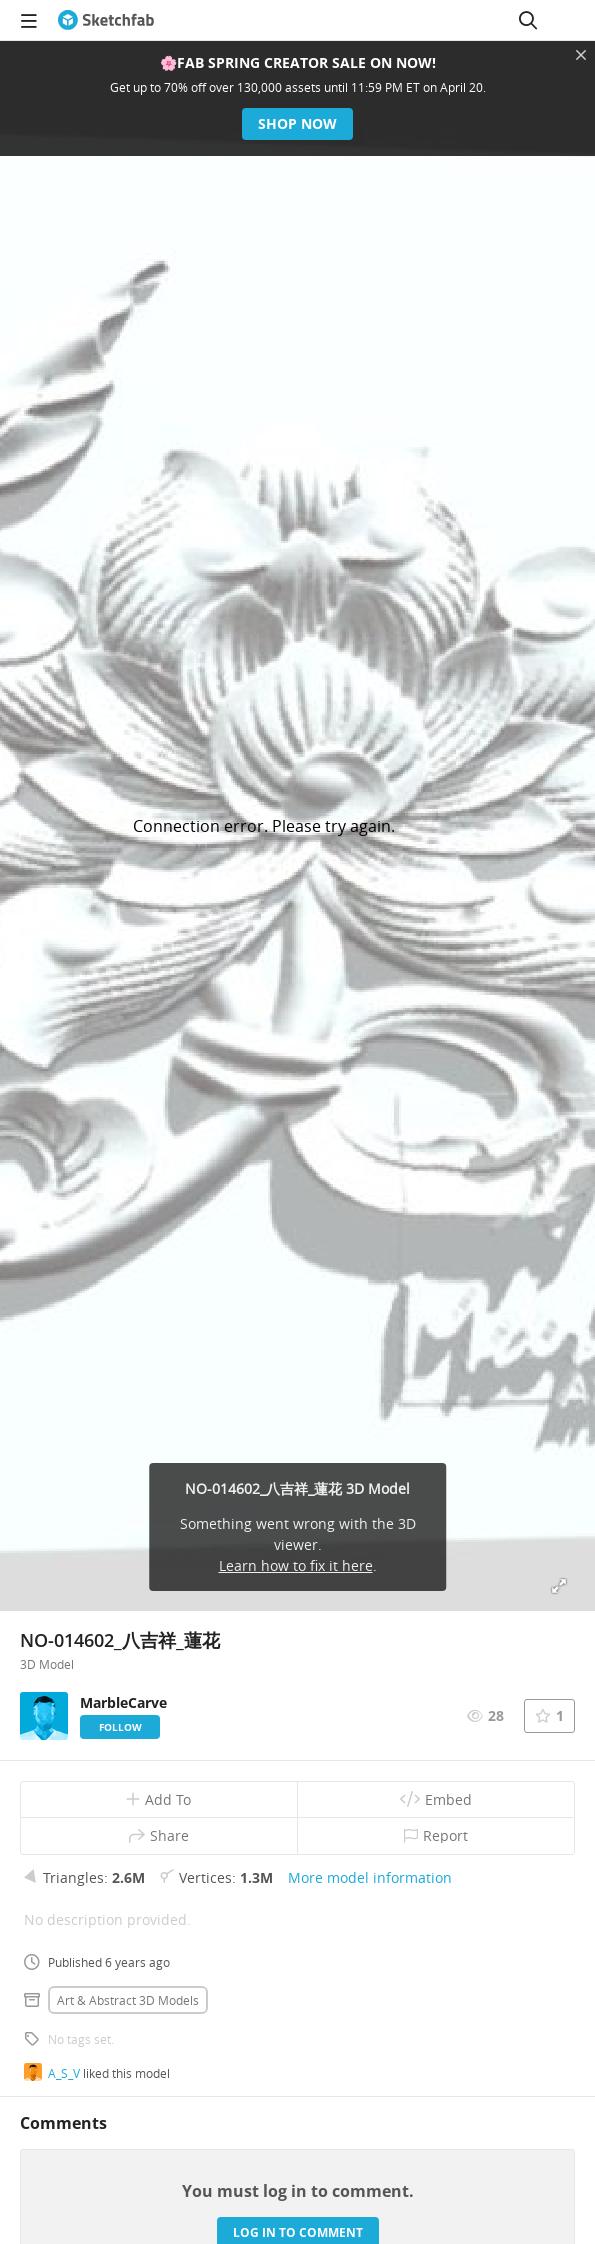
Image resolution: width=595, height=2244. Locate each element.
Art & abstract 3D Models (128, 2000)
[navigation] (29, 20)
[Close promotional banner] (581, 55)
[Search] (528, 20)
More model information (370, 1877)
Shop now (297, 123)
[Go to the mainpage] (106, 20)
